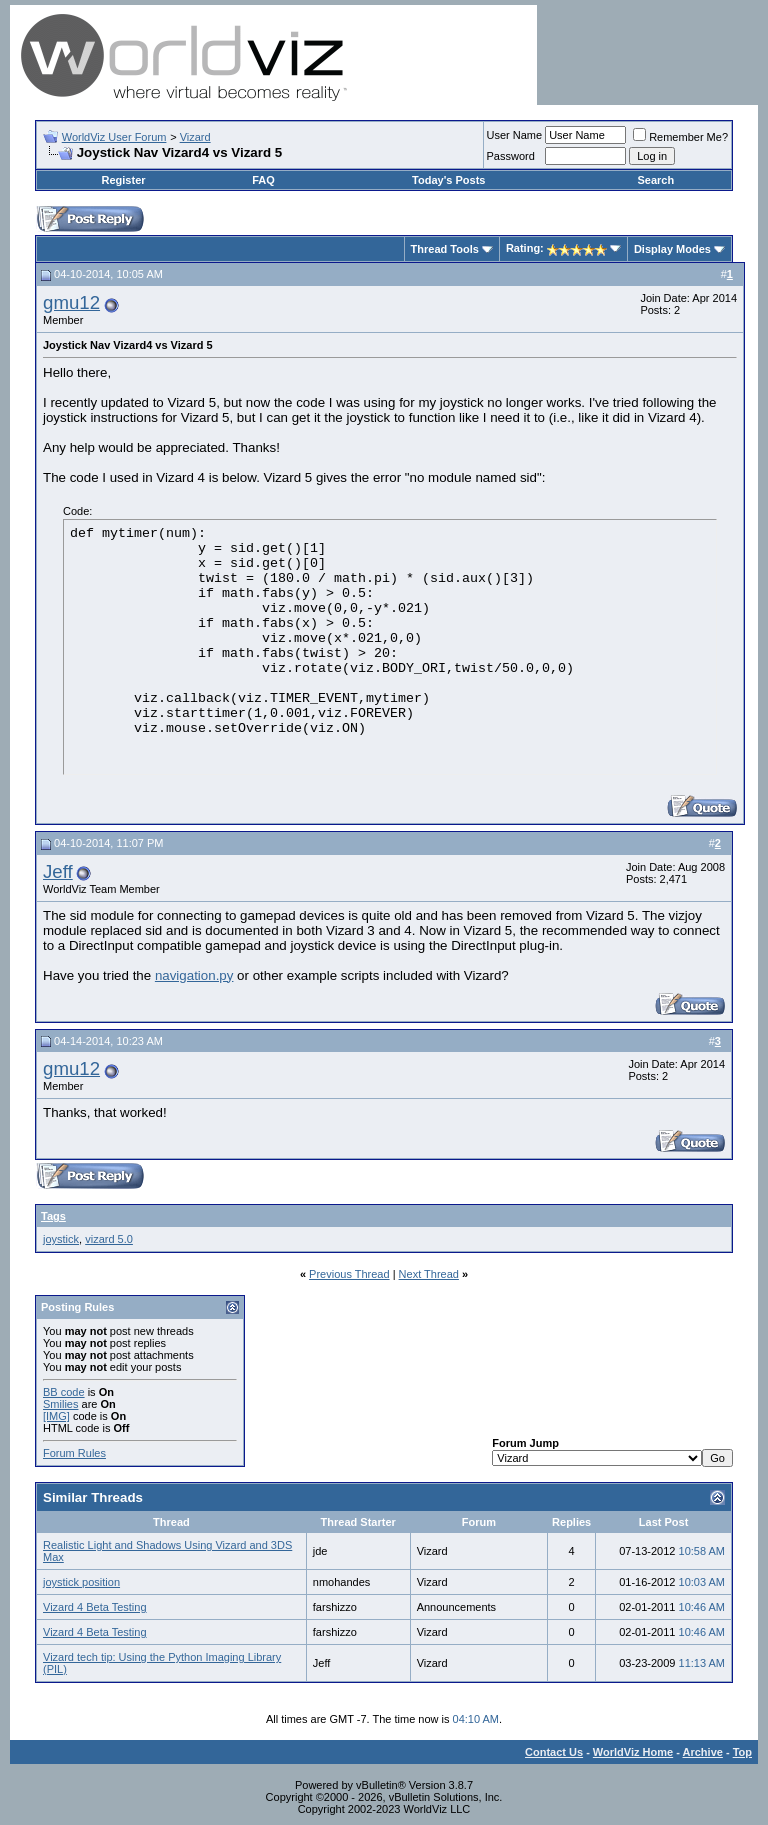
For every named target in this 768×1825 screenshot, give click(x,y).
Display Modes (672, 249)
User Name (515, 135)
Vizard (195, 137)
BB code (64, 1392)
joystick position (81, 1582)
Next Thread (429, 1274)
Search (655, 180)
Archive (703, 1752)
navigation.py (194, 975)
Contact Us (554, 1752)
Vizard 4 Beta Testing (95, 1607)
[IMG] (56, 1416)
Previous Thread (349, 1274)
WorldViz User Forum (114, 137)
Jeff (58, 871)
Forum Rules (74, 1453)
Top (742, 1752)
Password (511, 156)
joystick (61, 1239)
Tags (53, 1216)
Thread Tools (445, 249)
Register (124, 180)
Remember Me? (680, 137)
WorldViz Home (633, 1752)
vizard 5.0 (109, 1239)
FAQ (263, 180)
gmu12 (71, 302)
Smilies (60, 1404)
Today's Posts (448, 180)
